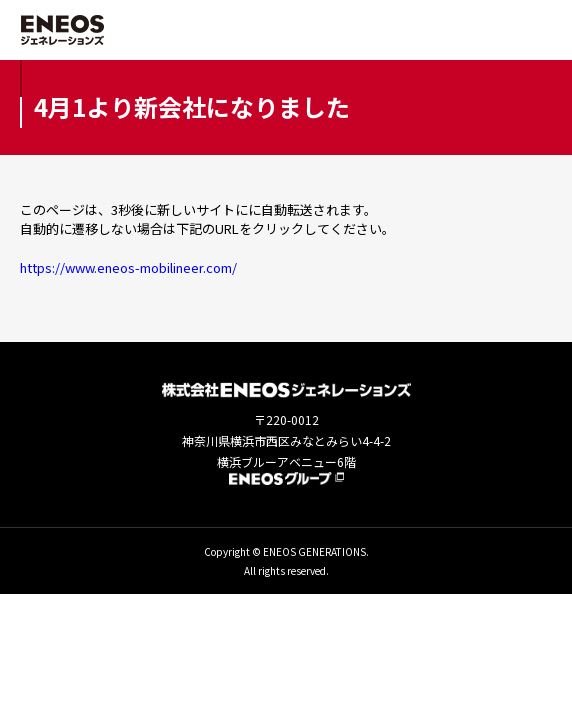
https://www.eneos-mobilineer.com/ (128, 267)
